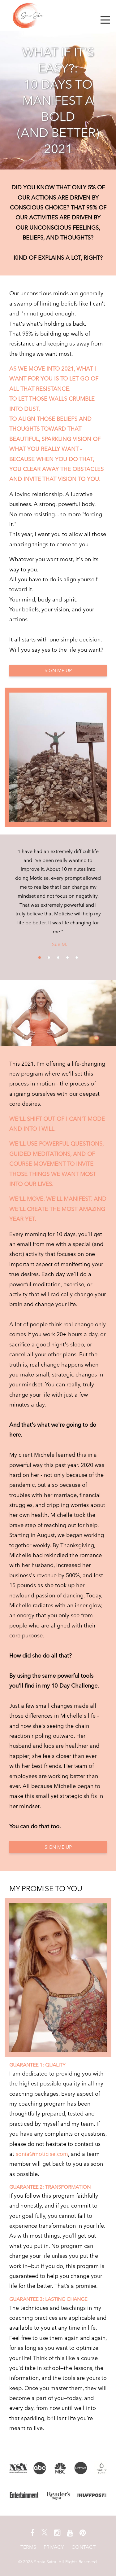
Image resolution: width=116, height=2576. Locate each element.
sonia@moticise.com (42, 2153)
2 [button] (48, 957)
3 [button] (58, 957)
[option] (58, 897)
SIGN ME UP (58, 670)
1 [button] (39, 957)
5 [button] (76, 957)
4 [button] (67, 957)
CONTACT (83, 2547)
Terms (28, 2547)
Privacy (54, 2547)
